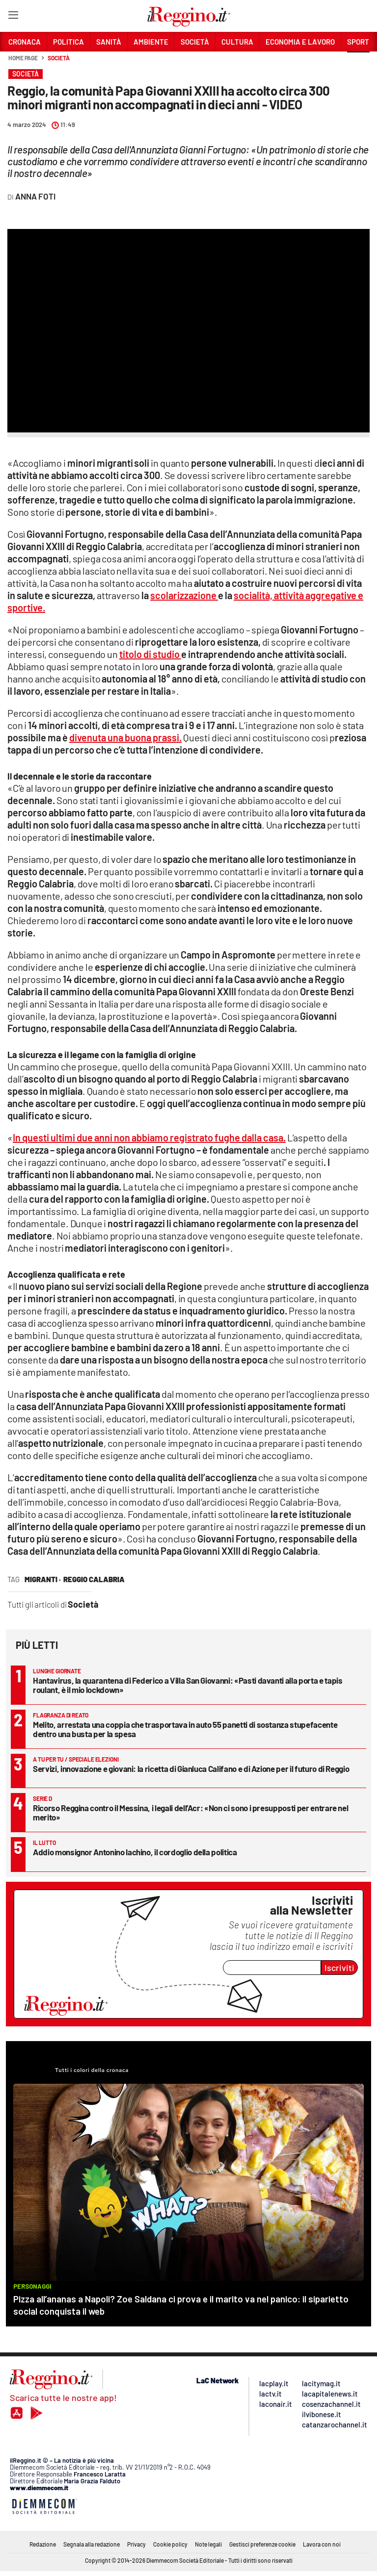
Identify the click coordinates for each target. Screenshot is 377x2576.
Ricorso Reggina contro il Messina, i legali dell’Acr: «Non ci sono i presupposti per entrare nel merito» (190, 1812)
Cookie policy (170, 2544)
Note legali (208, 2544)
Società (58, 57)
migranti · (43, 1579)
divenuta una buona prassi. (125, 737)
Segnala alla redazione (91, 2544)
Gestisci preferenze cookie (262, 2544)
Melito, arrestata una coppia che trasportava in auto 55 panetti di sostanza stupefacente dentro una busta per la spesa (185, 1729)
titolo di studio (150, 654)
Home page (23, 57)
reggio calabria (94, 1579)
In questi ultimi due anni (149, 1137)
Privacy (136, 2544)
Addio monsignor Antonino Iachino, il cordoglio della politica (135, 1852)
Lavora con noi (322, 2544)
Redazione (42, 2544)
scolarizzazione (184, 595)
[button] (358, 63)
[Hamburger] (13, 17)
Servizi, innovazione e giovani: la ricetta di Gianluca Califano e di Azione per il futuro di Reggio (191, 1768)
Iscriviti (339, 1967)
